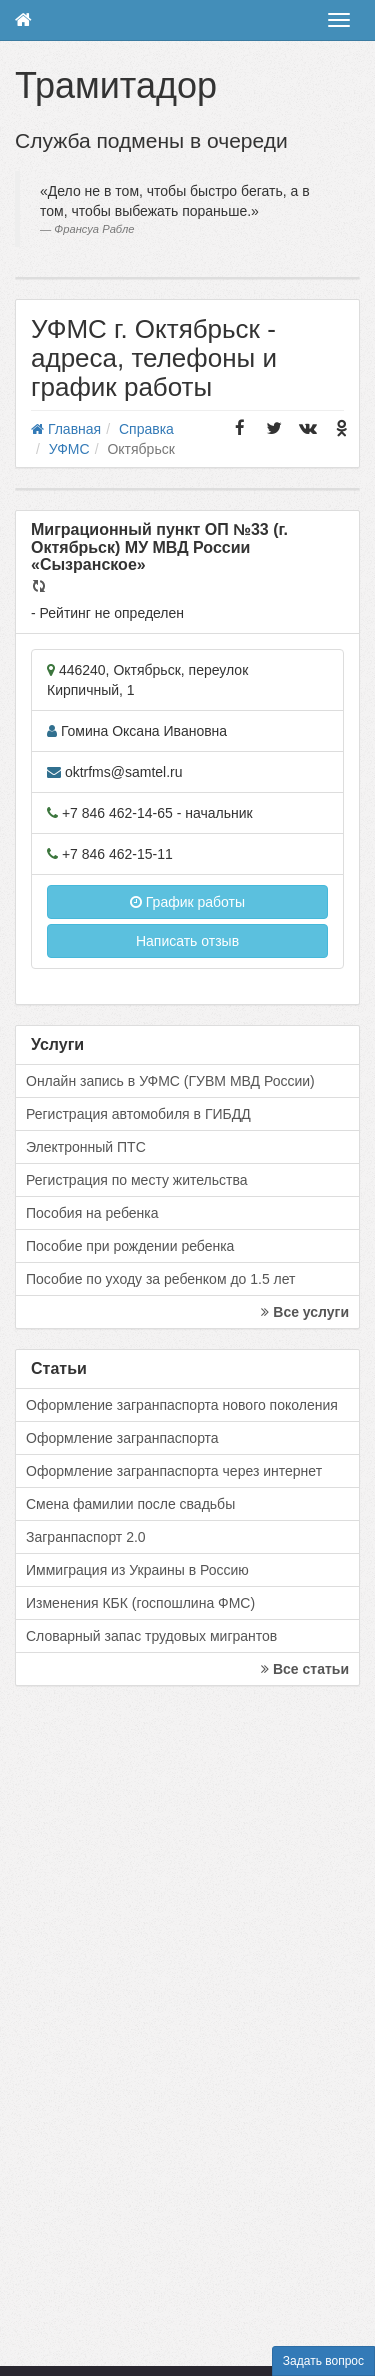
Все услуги (305, 1312)
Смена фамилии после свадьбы (130, 1504)
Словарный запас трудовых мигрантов (151, 1636)
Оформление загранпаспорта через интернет (174, 1471)
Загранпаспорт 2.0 (86, 1537)
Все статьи (305, 1669)
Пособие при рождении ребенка (130, 1246)
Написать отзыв (187, 941)
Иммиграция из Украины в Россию (137, 1570)
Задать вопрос (323, 2361)
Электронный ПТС (86, 1147)
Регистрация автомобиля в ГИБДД (138, 1114)
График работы (187, 902)
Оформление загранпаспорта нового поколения (182, 1405)
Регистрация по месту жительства (137, 1180)
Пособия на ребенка (92, 1213)
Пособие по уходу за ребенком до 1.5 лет (161, 1279)
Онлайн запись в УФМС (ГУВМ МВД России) (170, 1081)
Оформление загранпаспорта (122, 1438)
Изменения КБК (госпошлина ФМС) (140, 1603)
